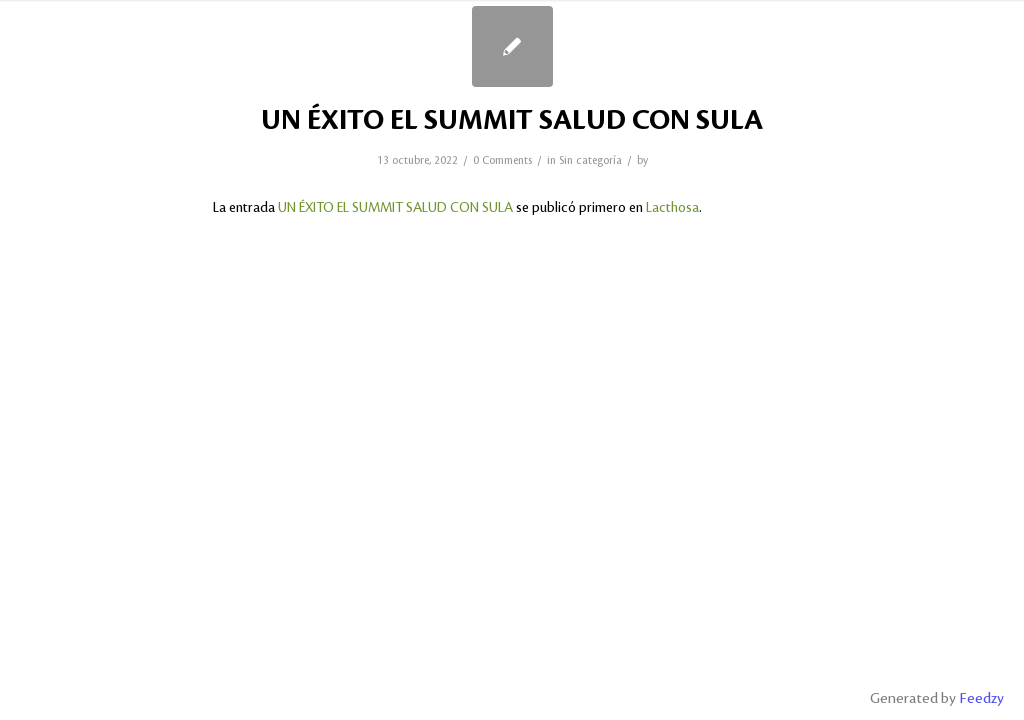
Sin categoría (590, 161)
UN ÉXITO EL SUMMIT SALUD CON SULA (512, 121)
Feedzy (981, 699)
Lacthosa (672, 207)
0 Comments (502, 161)
